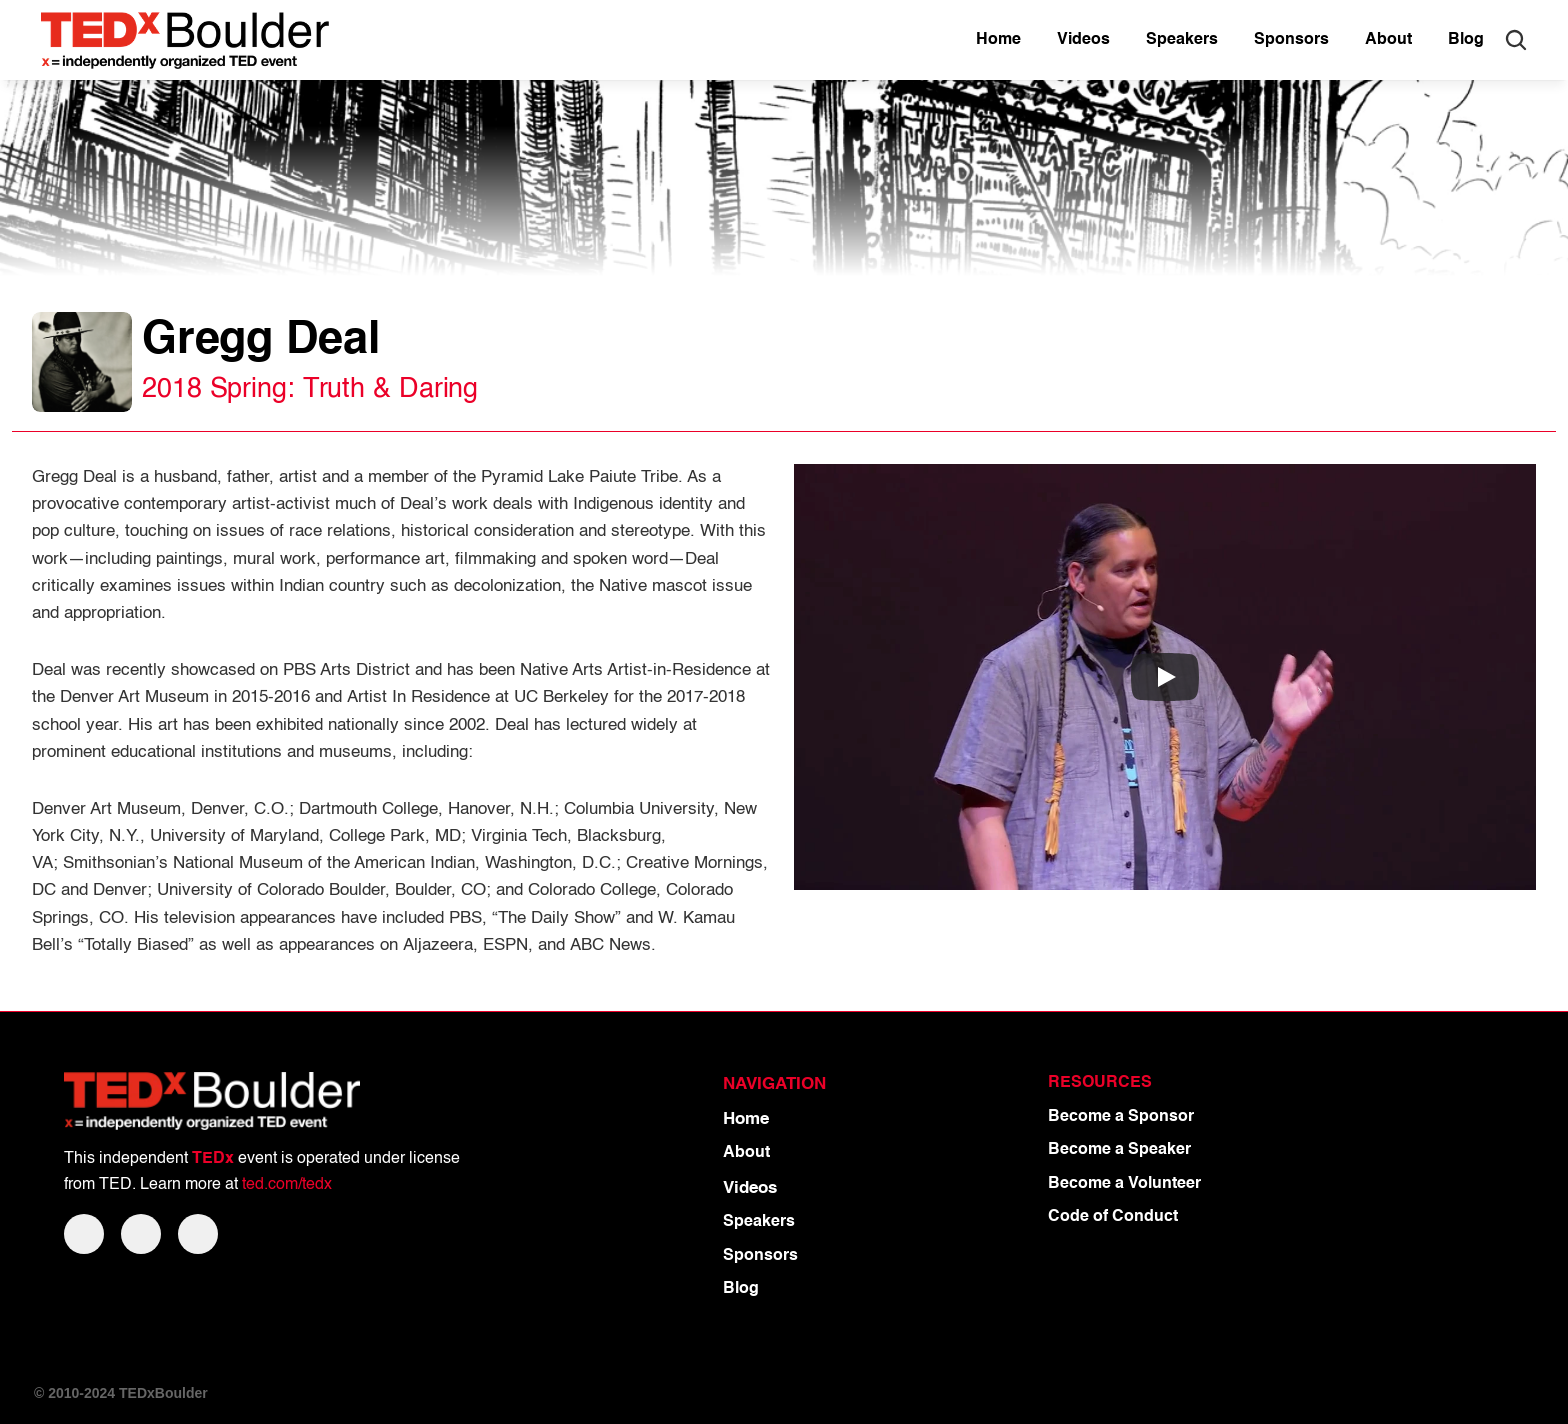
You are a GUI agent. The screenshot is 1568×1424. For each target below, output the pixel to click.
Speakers (759, 1222)
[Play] (1165, 677)
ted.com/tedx (287, 1185)
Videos (750, 1188)
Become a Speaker (1119, 1150)
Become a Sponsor (1121, 1117)
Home (746, 1119)
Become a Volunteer (1124, 1184)
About (746, 1153)
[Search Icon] (1516, 40)
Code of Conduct (1113, 1217)
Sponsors (760, 1256)
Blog (741, 1289)
